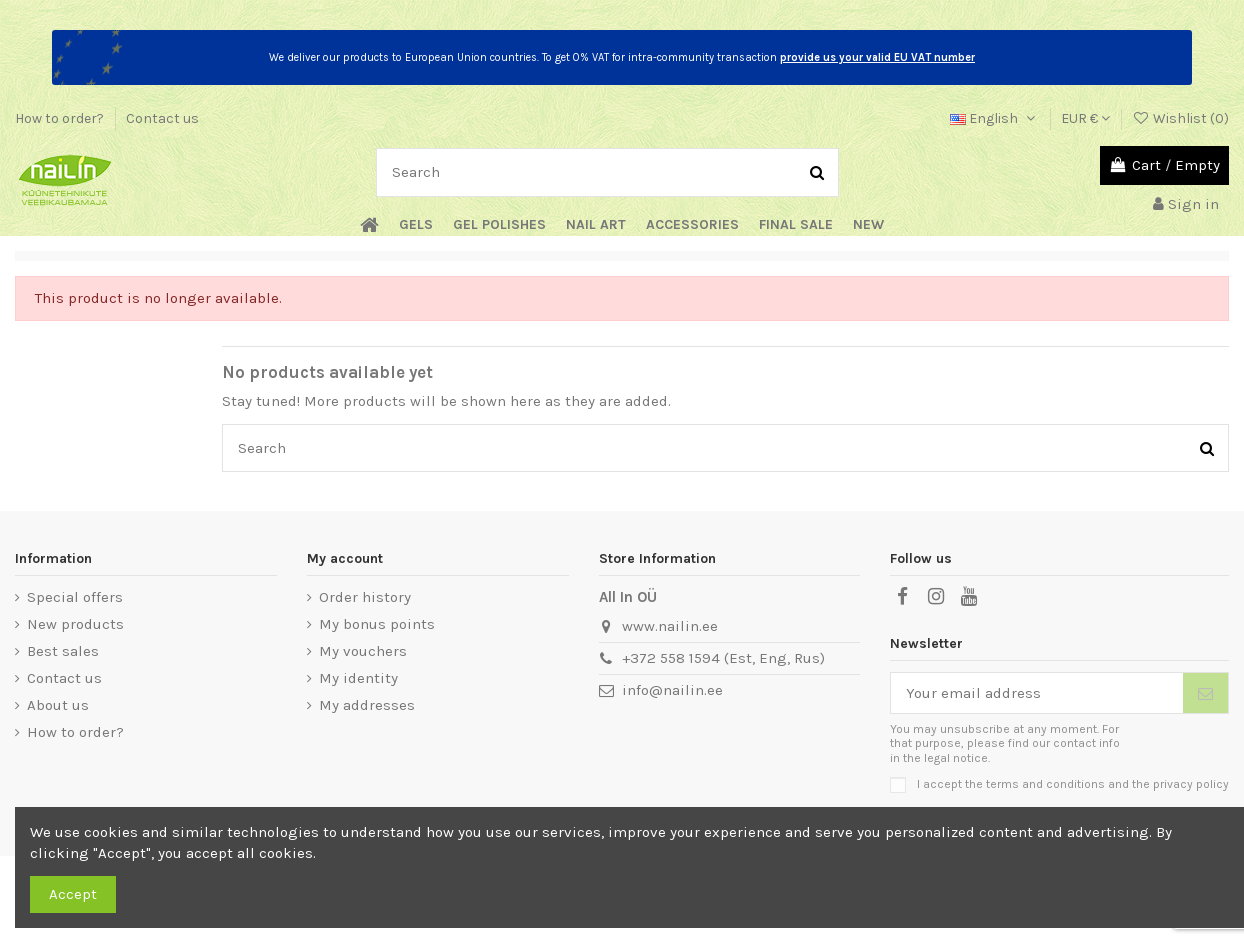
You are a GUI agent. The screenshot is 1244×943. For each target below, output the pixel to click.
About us (58, 705)
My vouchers (363, 651)
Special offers (75, 597)
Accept (73, 894)
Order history (365, 597)
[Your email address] (1037, 693)
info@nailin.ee (672, 690)
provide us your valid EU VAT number (877, 57)
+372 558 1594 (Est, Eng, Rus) (723, 658)
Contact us (162, 118)
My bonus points (377, 624)
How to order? (61, 118)
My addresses (367, 705)
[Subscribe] (1205, 693)
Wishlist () (1180, 118)
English (994, 118)
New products (75, 624)
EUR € (1085, 118)
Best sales (63, 651)
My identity (358, 678)
